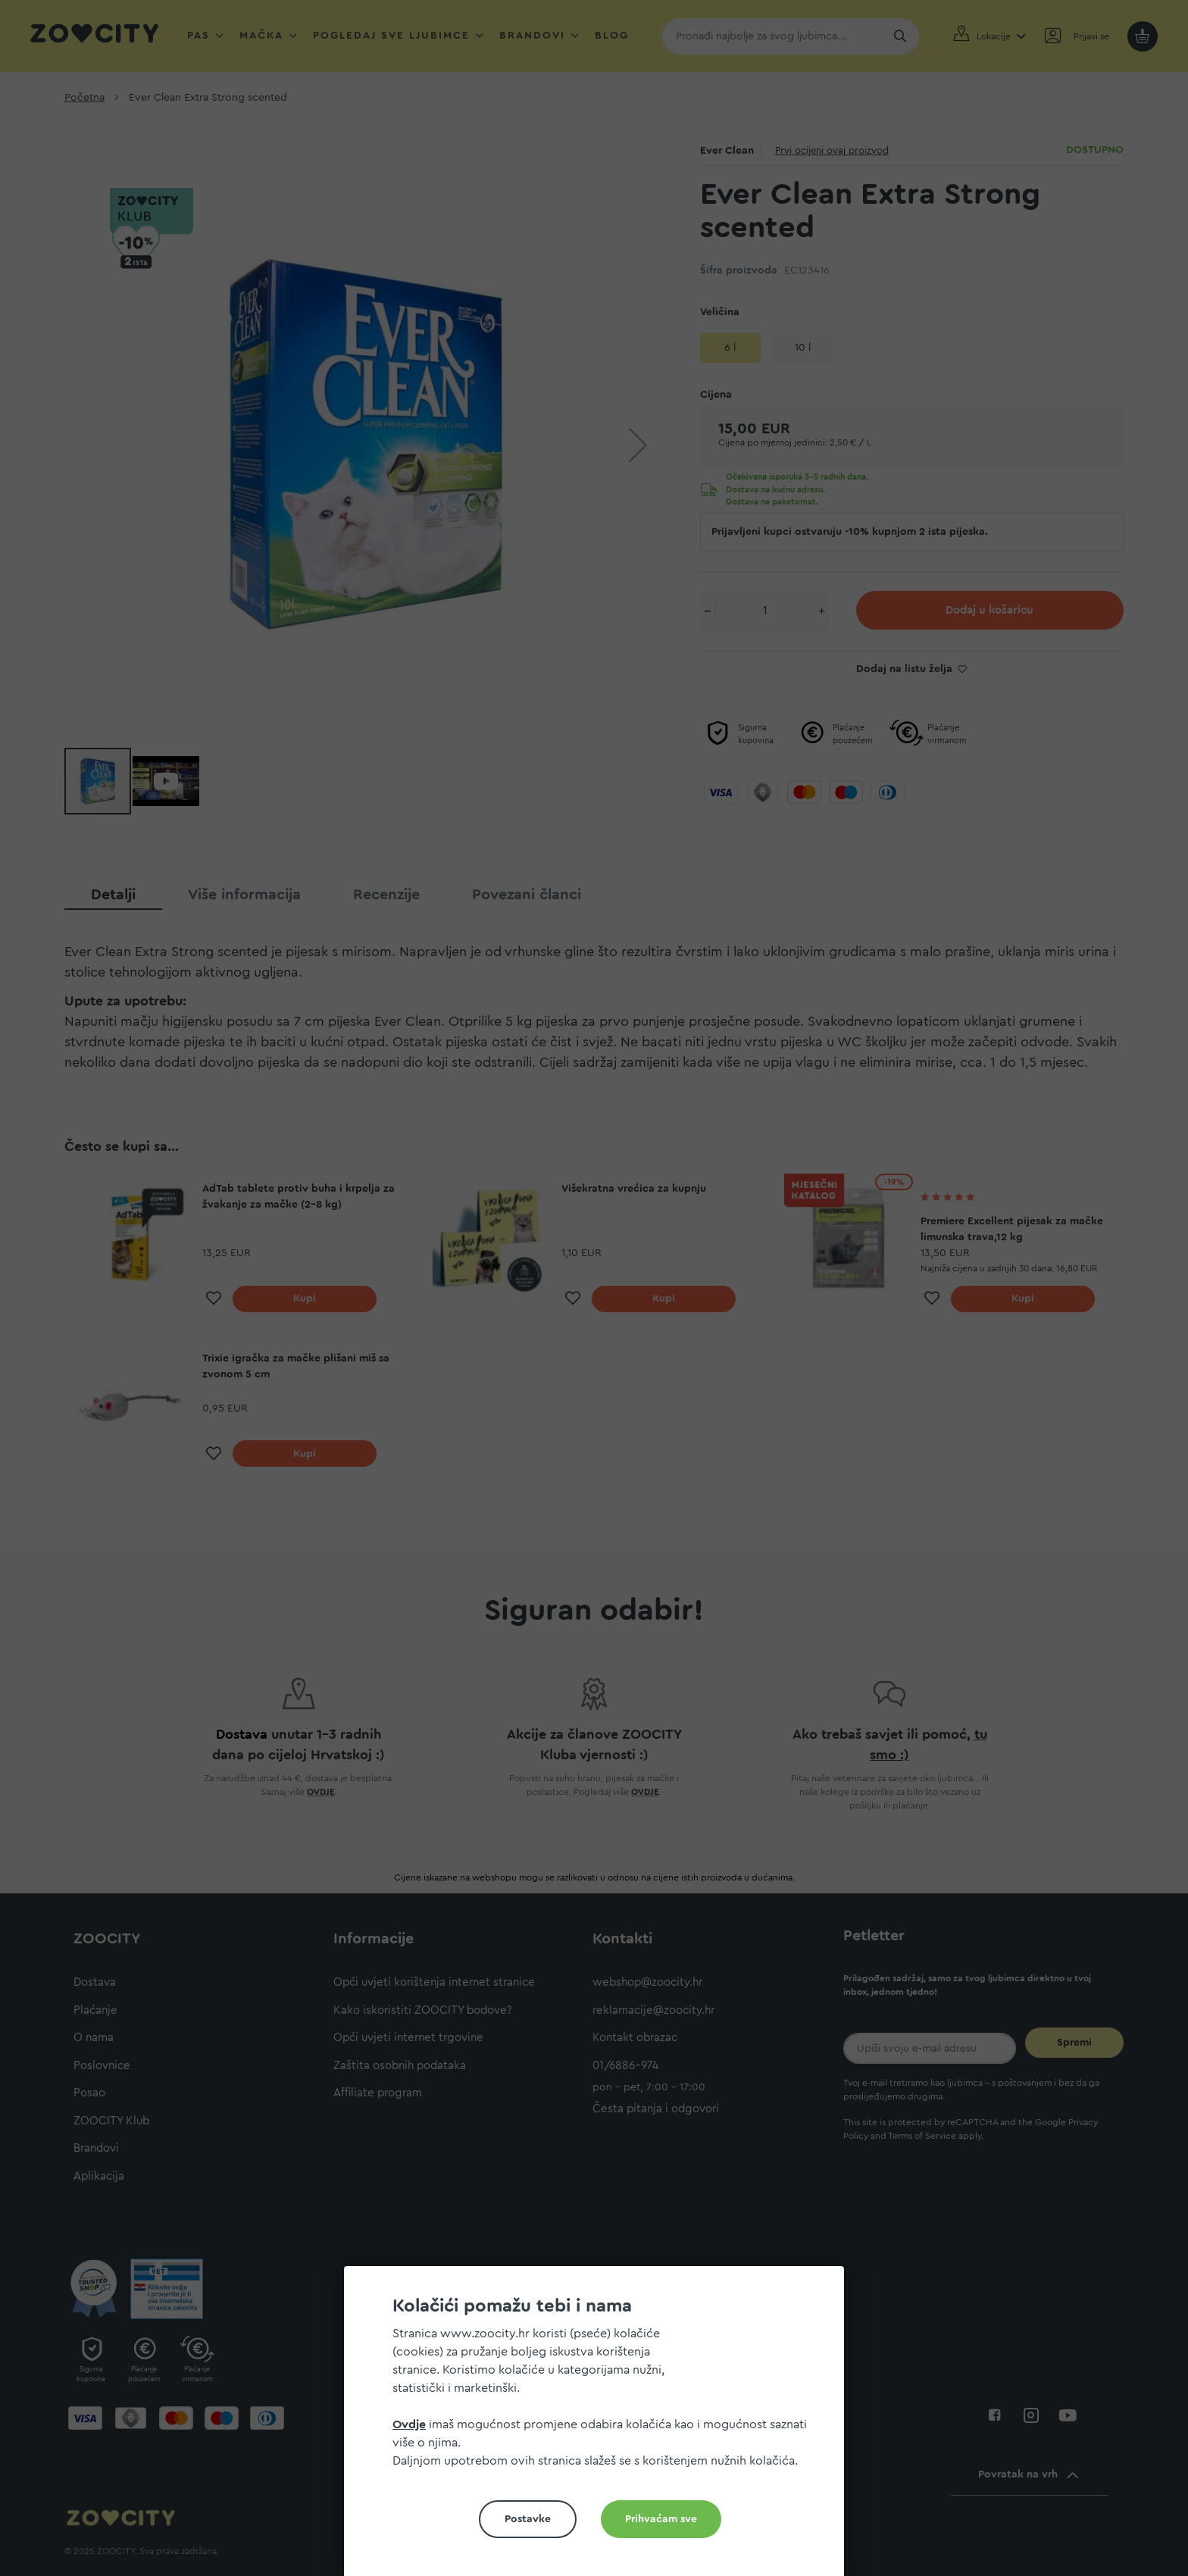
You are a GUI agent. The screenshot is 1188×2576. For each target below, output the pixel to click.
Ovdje (409, 2424)
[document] (600, 2427)
